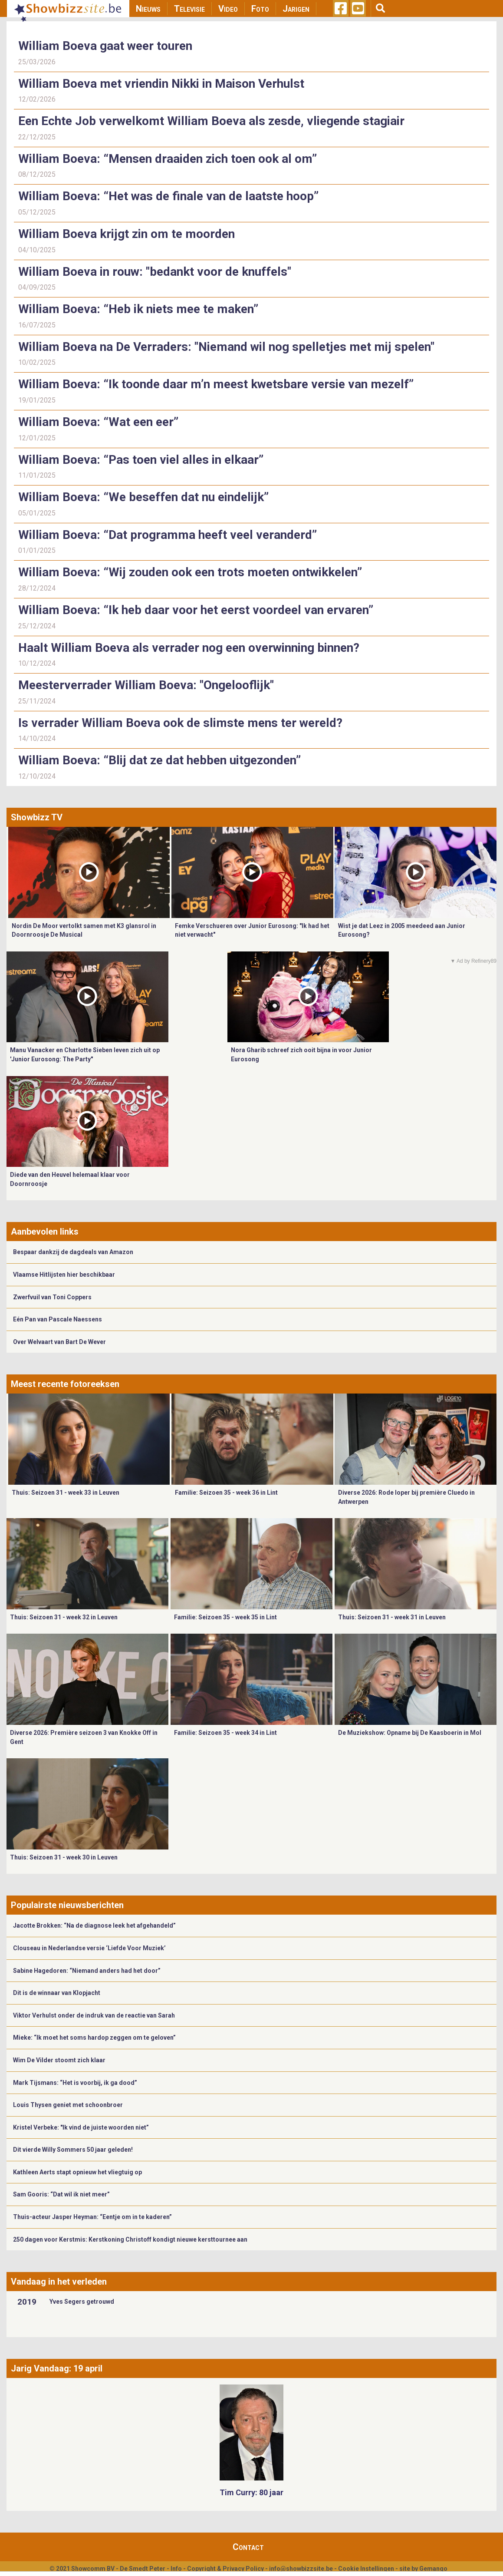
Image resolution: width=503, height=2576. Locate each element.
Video (228, 8)
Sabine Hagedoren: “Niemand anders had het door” (87, 1970)
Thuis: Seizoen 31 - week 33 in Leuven (65, 1492)
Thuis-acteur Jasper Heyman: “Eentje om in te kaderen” (92, 2216)
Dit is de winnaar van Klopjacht (56, 1992)
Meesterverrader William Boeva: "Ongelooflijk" (146, 685)
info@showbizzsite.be (301, 2568)
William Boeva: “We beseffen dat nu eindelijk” (143, 497)
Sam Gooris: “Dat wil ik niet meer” (61, 2194)
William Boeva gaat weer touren (105, 46)
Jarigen (296, 8)
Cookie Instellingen (366, 2568)
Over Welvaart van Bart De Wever (59, 1341)
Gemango (433, 2568)
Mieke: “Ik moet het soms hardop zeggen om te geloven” (94, 2037)
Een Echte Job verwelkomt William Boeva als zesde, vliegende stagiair (211, 121)
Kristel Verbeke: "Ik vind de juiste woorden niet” (81, 2127)
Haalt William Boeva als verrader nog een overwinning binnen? (188, 648)
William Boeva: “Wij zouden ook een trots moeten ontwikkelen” (190, 572)
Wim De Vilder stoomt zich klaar (59, 2060)
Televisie (189, 8)
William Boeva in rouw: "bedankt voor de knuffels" (154, 271)
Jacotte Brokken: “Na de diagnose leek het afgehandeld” (94, 1925)
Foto (260, 8)
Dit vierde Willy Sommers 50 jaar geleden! (73, 2149)
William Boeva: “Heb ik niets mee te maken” (138, 309)
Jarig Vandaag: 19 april (56, 2368)
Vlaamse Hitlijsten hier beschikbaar (64, 1274)
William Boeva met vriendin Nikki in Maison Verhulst (161, 83)
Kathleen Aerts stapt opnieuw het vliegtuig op (77, 2172)
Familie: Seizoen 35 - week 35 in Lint (225, 1617)
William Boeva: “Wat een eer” (98, 422)
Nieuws (148, 8)
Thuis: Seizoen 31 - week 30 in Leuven (64, 1857)
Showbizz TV (36, 817)
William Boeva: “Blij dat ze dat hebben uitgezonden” (161, 760)
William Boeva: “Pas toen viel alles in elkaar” (140, 459)
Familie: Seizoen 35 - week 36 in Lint (226, 1492)
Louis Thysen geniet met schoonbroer (68, 2104)
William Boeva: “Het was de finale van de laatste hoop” (168, 196)
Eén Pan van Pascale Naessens (57, 1319)
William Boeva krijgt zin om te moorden (126, 234)
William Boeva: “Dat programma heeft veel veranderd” (167, 535)
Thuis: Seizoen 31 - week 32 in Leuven (64, 1617)
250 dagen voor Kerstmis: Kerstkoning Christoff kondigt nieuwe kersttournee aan (130, 2239)
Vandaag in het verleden (59, 2281)
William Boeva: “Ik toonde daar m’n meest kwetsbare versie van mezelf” (216, 384)
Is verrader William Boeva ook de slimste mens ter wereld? (180, 723)
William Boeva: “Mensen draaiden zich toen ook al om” (167, 159)
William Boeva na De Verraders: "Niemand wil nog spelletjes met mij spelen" (226, 347)
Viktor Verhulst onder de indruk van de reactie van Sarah (94, 2015)
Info (176, 2568)
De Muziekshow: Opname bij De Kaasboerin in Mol (409, 1732)
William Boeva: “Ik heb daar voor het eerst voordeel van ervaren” (195, 610)
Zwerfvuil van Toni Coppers (52, 1297)
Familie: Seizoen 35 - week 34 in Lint (225, 1732)
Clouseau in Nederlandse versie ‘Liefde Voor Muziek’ (89, 1948)
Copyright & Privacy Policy (225, 2568)
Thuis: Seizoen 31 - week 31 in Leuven (392, 1617)
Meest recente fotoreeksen (65, 1384)
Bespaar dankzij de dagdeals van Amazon (73, 1251)
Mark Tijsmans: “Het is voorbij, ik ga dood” (75, 2082)
